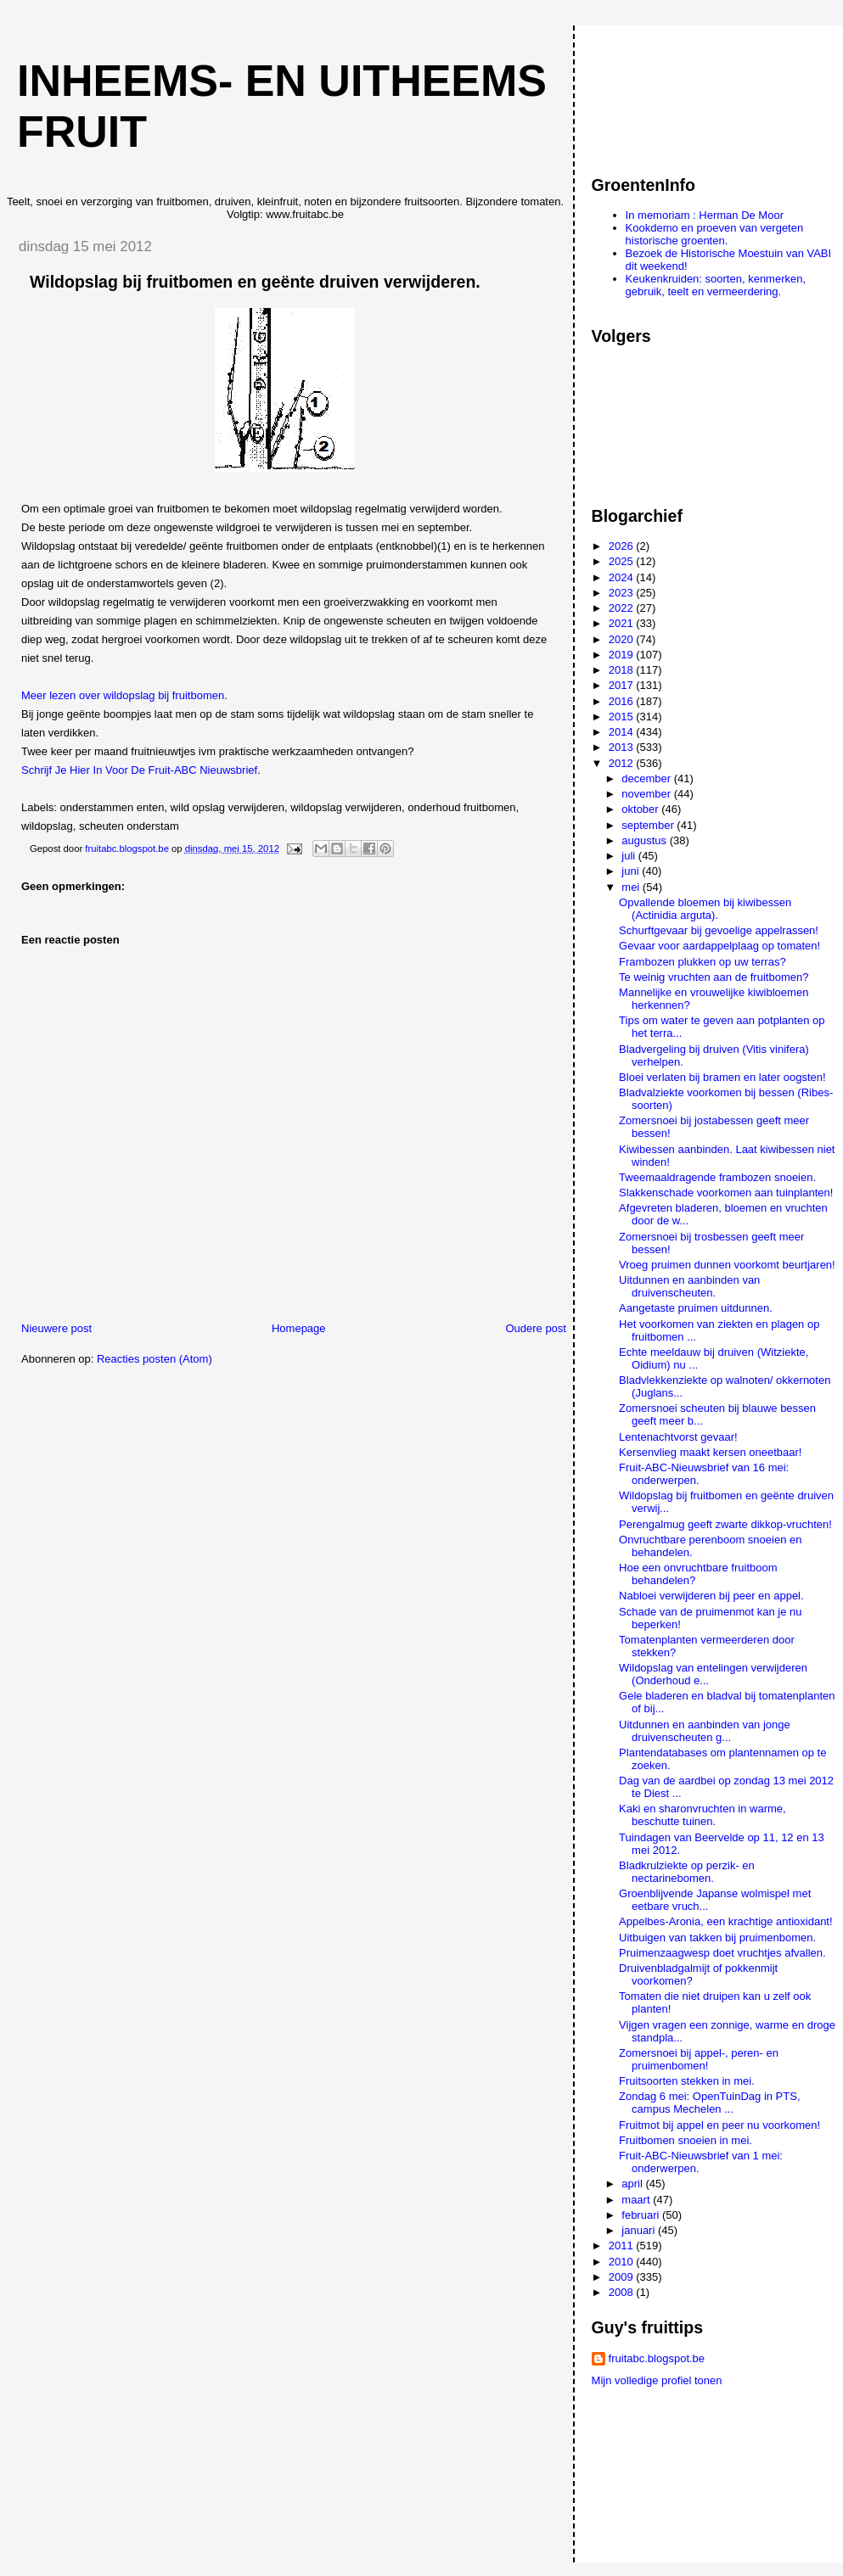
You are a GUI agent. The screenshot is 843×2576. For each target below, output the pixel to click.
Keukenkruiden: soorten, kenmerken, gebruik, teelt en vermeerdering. (716, 285)
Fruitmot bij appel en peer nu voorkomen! (719, 2125)
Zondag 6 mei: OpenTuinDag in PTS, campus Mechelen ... (709, 2102)
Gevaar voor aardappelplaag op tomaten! (719, 945)
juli (629, 855)
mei (632, 887)
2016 (623, 701)
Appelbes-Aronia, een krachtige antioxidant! (726, 1921)
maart (637, 2199)
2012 (623, 763)
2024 (623, 577)
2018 (623, 670)
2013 (623, 747)
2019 (623, 654)
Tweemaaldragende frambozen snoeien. (717, 1177)
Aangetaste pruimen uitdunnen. (696, 1308)
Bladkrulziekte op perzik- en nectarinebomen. (687, 1871)
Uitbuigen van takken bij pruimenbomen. (717, 1937)
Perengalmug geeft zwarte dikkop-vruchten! (725, 1524)
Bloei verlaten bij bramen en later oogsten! (722, 1077)
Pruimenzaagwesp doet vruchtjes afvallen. (722, 1952)
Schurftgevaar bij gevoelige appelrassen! (718, 930)
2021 (623, 623)
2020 (623, 639)
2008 (623, 2292)
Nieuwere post (56, 1328)
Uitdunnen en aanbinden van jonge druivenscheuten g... (704, 1731)
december (647, 778)
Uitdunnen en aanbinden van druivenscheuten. (689, 1286)
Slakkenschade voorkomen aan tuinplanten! (726, 1192)
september (649, 825)
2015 (623, 716)
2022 (623, 608)
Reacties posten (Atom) (154, 1358)
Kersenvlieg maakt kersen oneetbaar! (710, 1452)
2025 (623, 561)
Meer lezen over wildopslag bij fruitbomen (122, 695)
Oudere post (535, 1328)
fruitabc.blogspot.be (657, 2358)
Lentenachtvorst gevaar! (678, 1437)
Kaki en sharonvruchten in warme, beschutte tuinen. (702, 1815)
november (647, 793)
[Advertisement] (668, 92)
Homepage (299, 1328)
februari (641, 2215)
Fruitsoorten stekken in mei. (687, 2081)
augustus (645, 840)
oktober (641, 809)
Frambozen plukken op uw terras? (702, 961)
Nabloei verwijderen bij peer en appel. (711, 1595)
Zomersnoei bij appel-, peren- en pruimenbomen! (698, 2059)
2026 (623, 546)
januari (639, 2230)
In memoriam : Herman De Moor (705, 215)
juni (631, 871)
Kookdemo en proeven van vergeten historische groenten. (715, 234)
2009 (623, 2277)
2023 (623, 592)
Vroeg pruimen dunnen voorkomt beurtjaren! (727, 1264)
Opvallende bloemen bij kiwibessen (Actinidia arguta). (705, 908)
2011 (623, 2245)
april (633, 2183)
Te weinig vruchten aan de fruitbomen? (713, 977)
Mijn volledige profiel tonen (657, 2380)
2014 (623, 731)
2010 (623, 2261)
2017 (623, 685)
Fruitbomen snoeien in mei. (685, 2140)
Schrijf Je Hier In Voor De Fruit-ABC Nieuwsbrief (139, 770)
